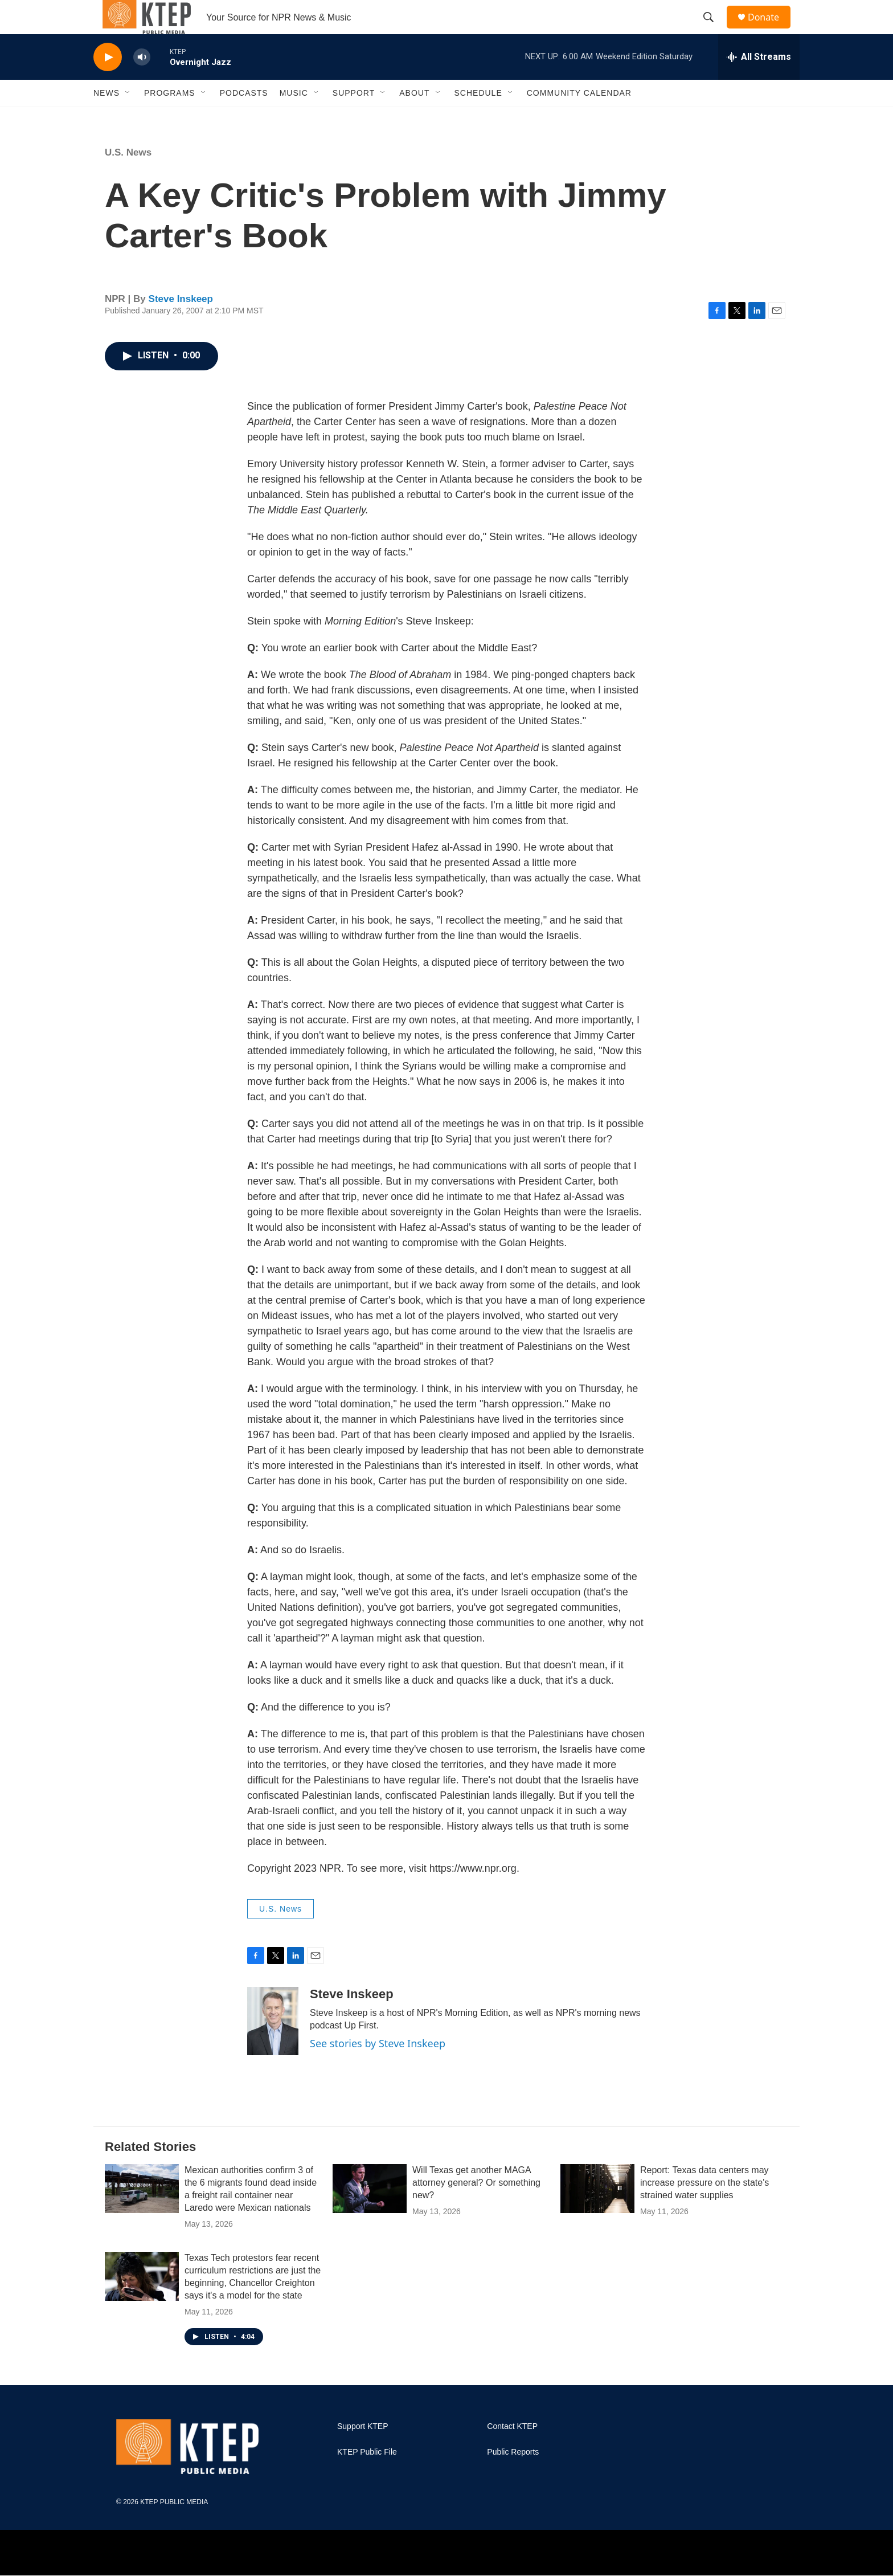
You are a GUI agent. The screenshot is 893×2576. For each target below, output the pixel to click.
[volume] (141, 83)
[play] (108, 82)
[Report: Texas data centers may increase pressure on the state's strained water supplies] (597, 2214)
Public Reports (513, 2477)
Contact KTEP (512, 2452)
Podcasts (244, 118)
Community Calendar (579, 118)
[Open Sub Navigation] (128, 118)
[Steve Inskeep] (272, 2046)
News (106, 118)
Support (354, 118)
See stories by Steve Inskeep (377, 2069)
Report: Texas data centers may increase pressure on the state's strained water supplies (704, 2208)
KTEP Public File (367, 2477)
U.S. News (128, 178)
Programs (169, 118)
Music (294, 118)
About (414, 118)
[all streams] (759, 82)
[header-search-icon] (713, 30)
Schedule (478, 118)
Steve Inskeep (181, 324)
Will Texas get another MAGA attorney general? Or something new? (476, 2208)
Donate (770, 30)
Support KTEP (362, 2452)
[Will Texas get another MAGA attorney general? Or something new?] (370, 2214)
